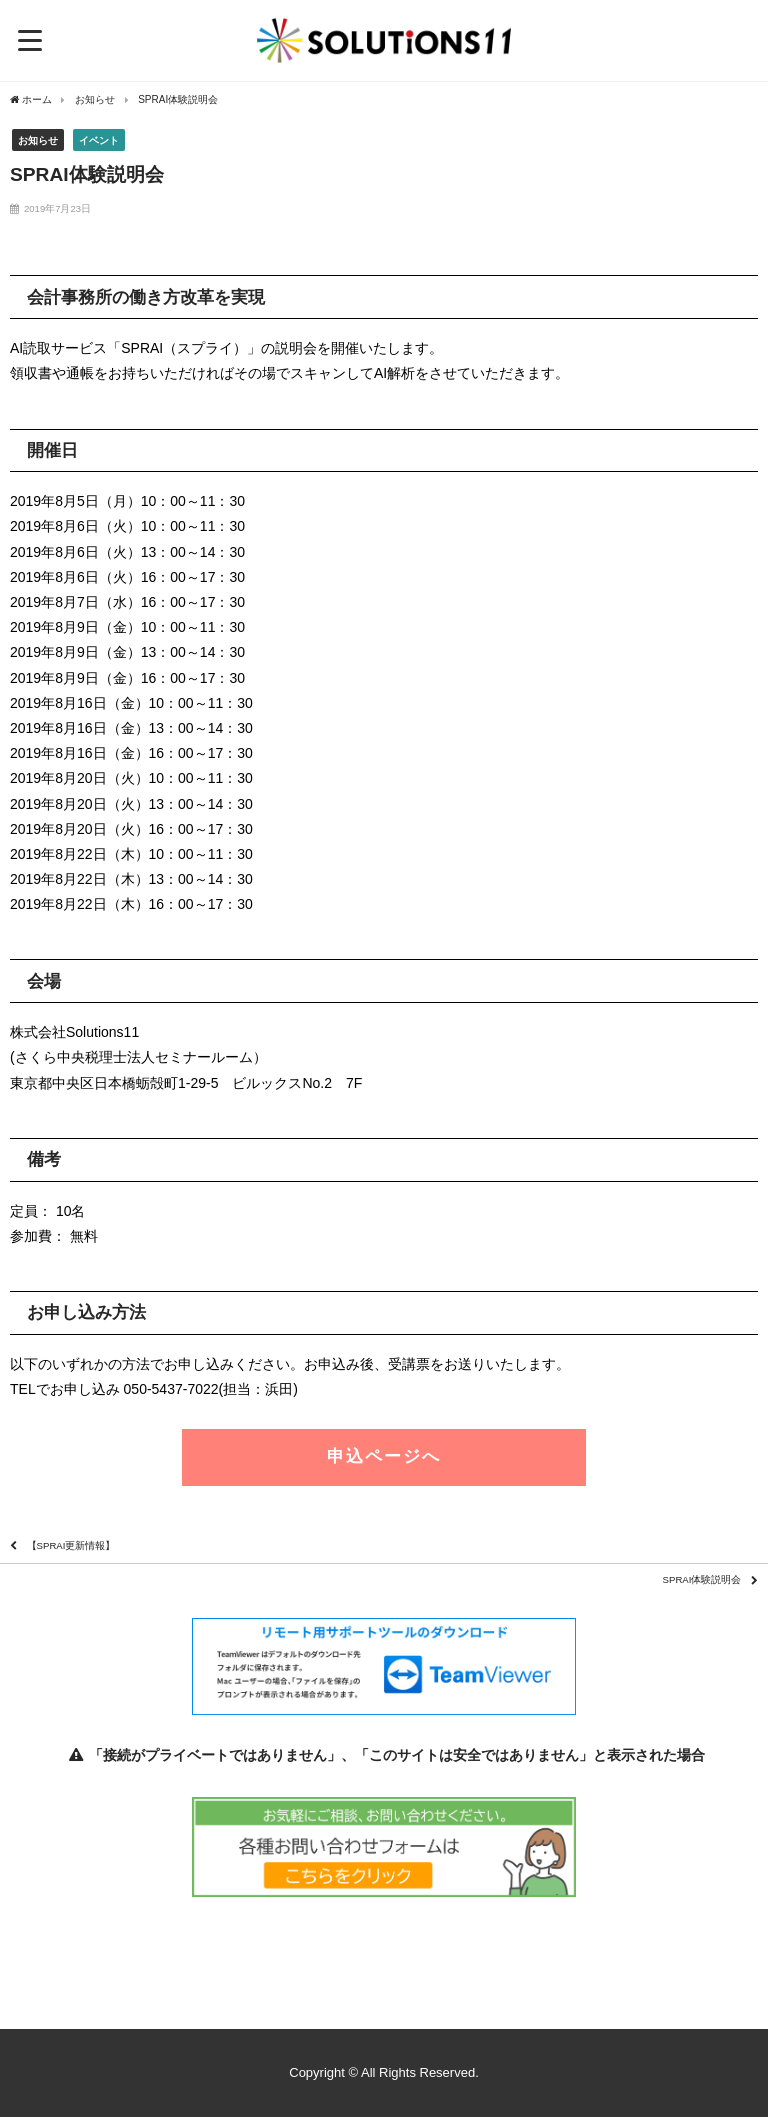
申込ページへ (384, 1456)
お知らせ (38, 140)
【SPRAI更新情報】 (71, 1545)
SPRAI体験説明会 (702, 1579)
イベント (99, 140)
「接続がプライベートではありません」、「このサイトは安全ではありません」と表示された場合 (384, 1755)
